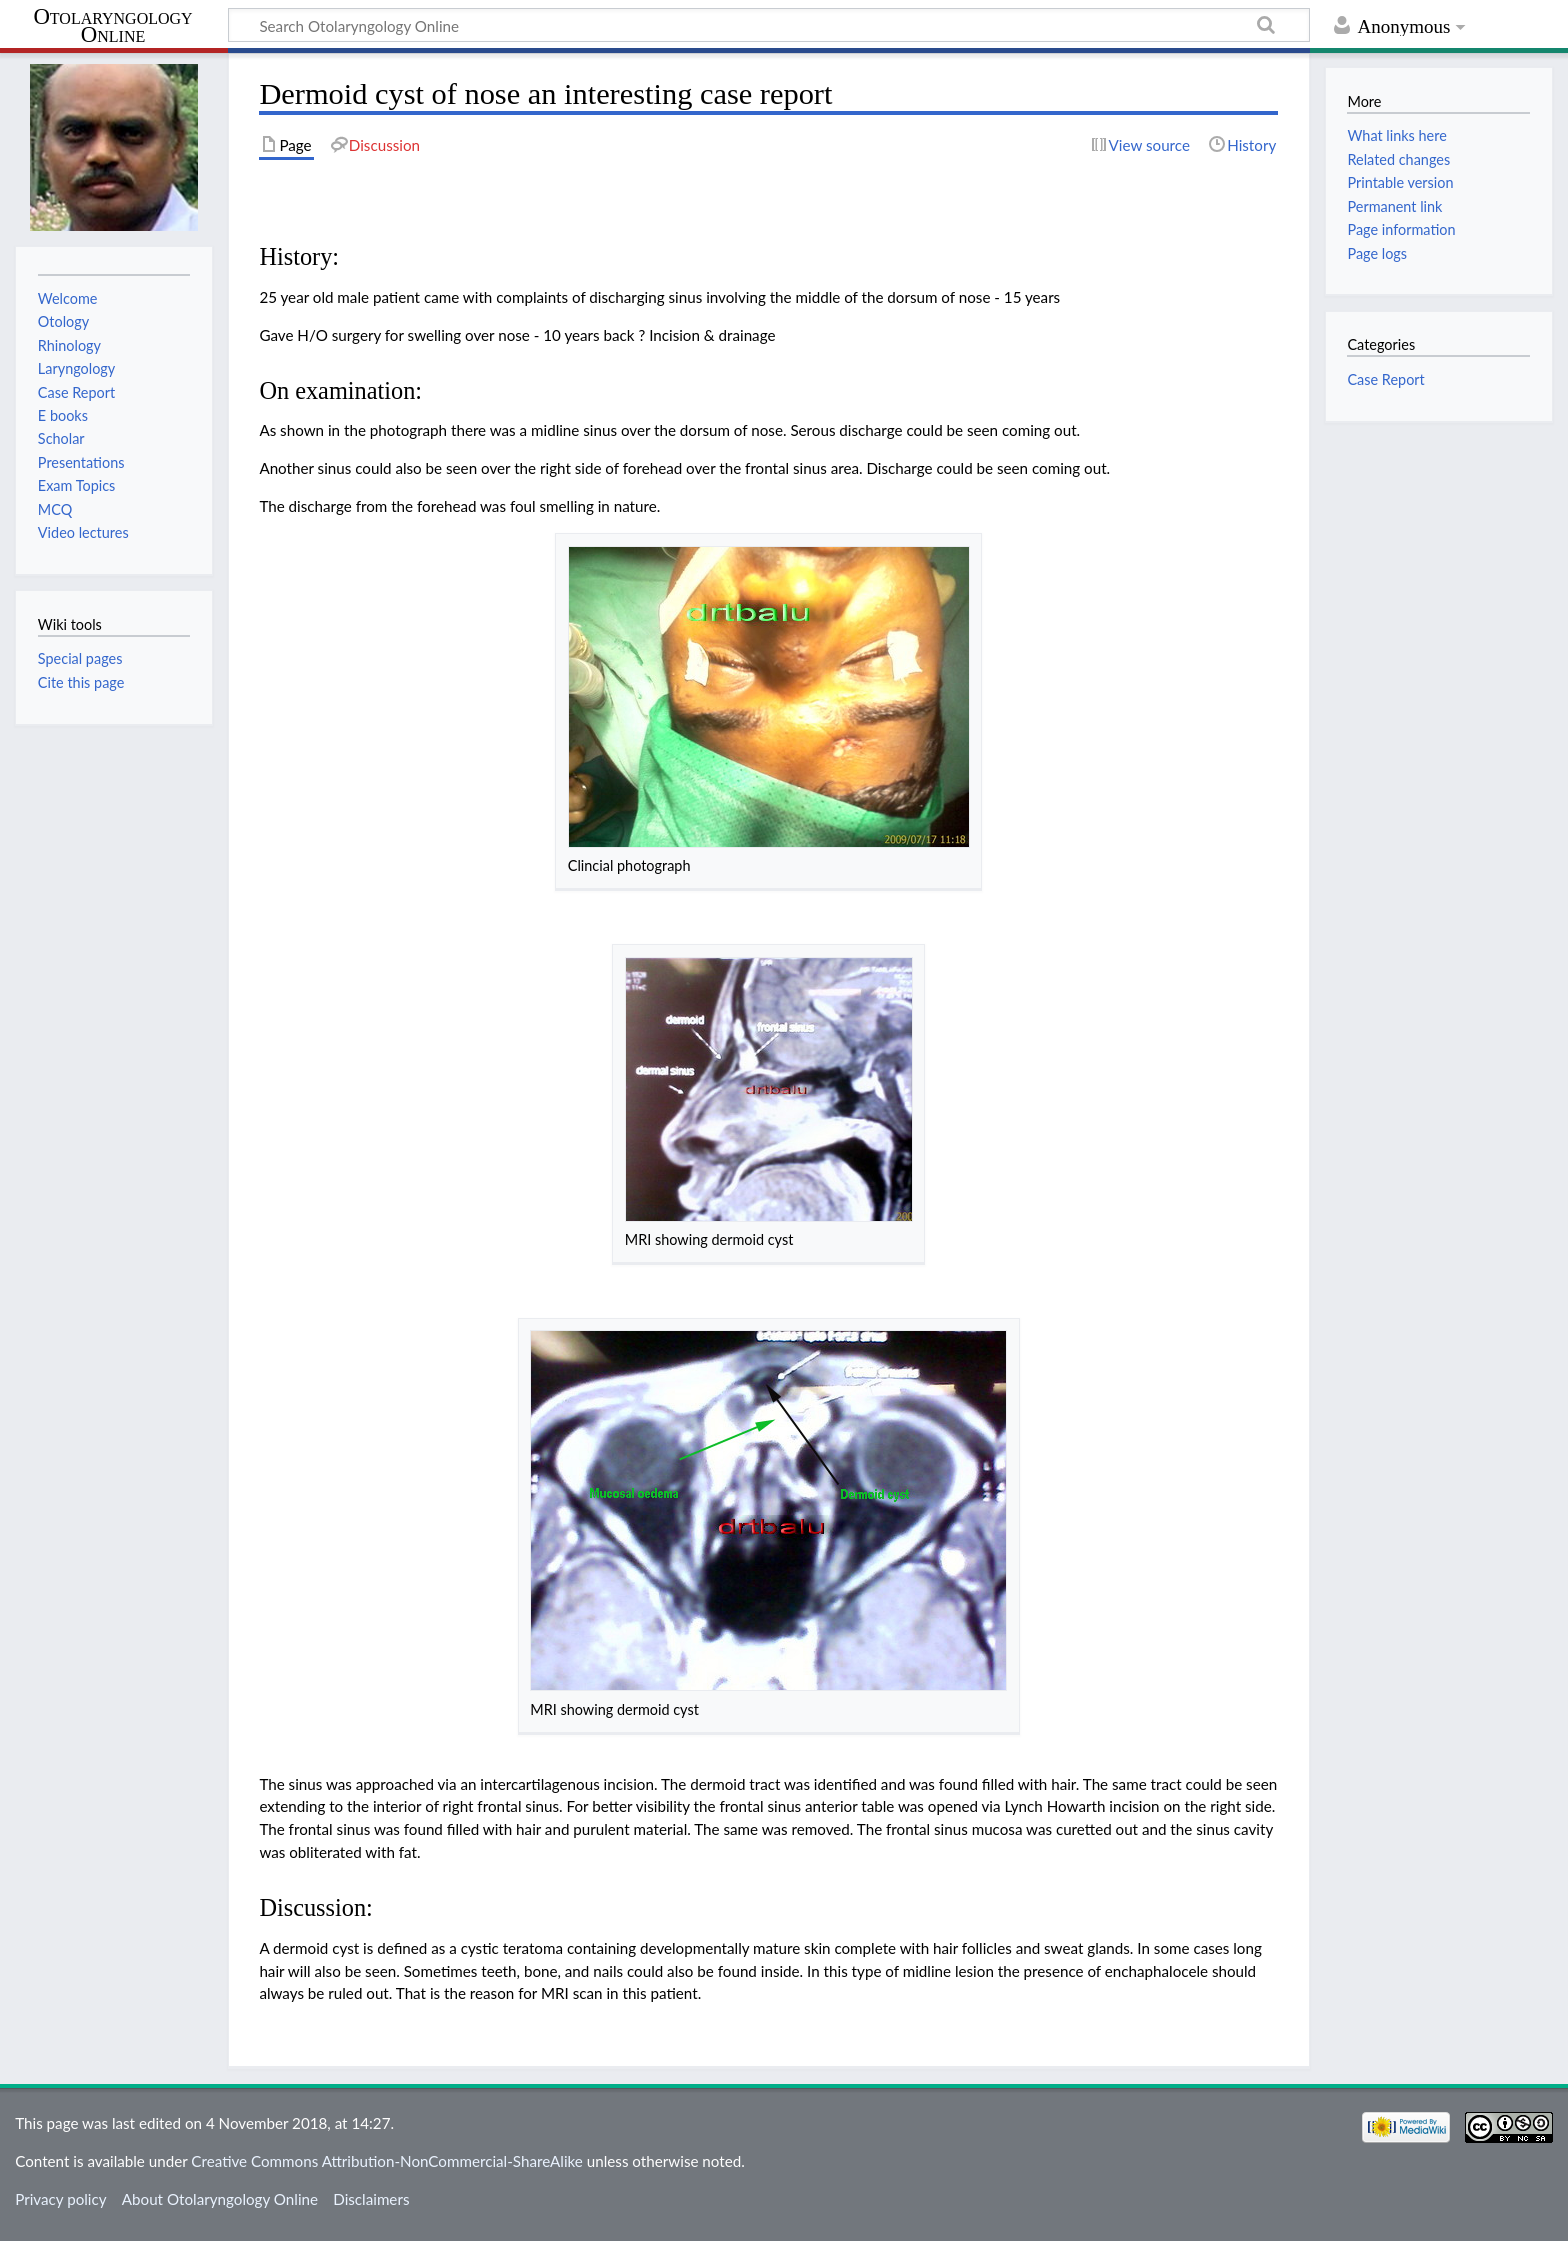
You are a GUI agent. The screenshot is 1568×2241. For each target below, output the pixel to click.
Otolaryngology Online (112, 26)
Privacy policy (60, 2199)
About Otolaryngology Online (220, 2199)
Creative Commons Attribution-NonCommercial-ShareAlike (387, 2161)
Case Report (1385, 379)
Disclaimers (371, 2199)
